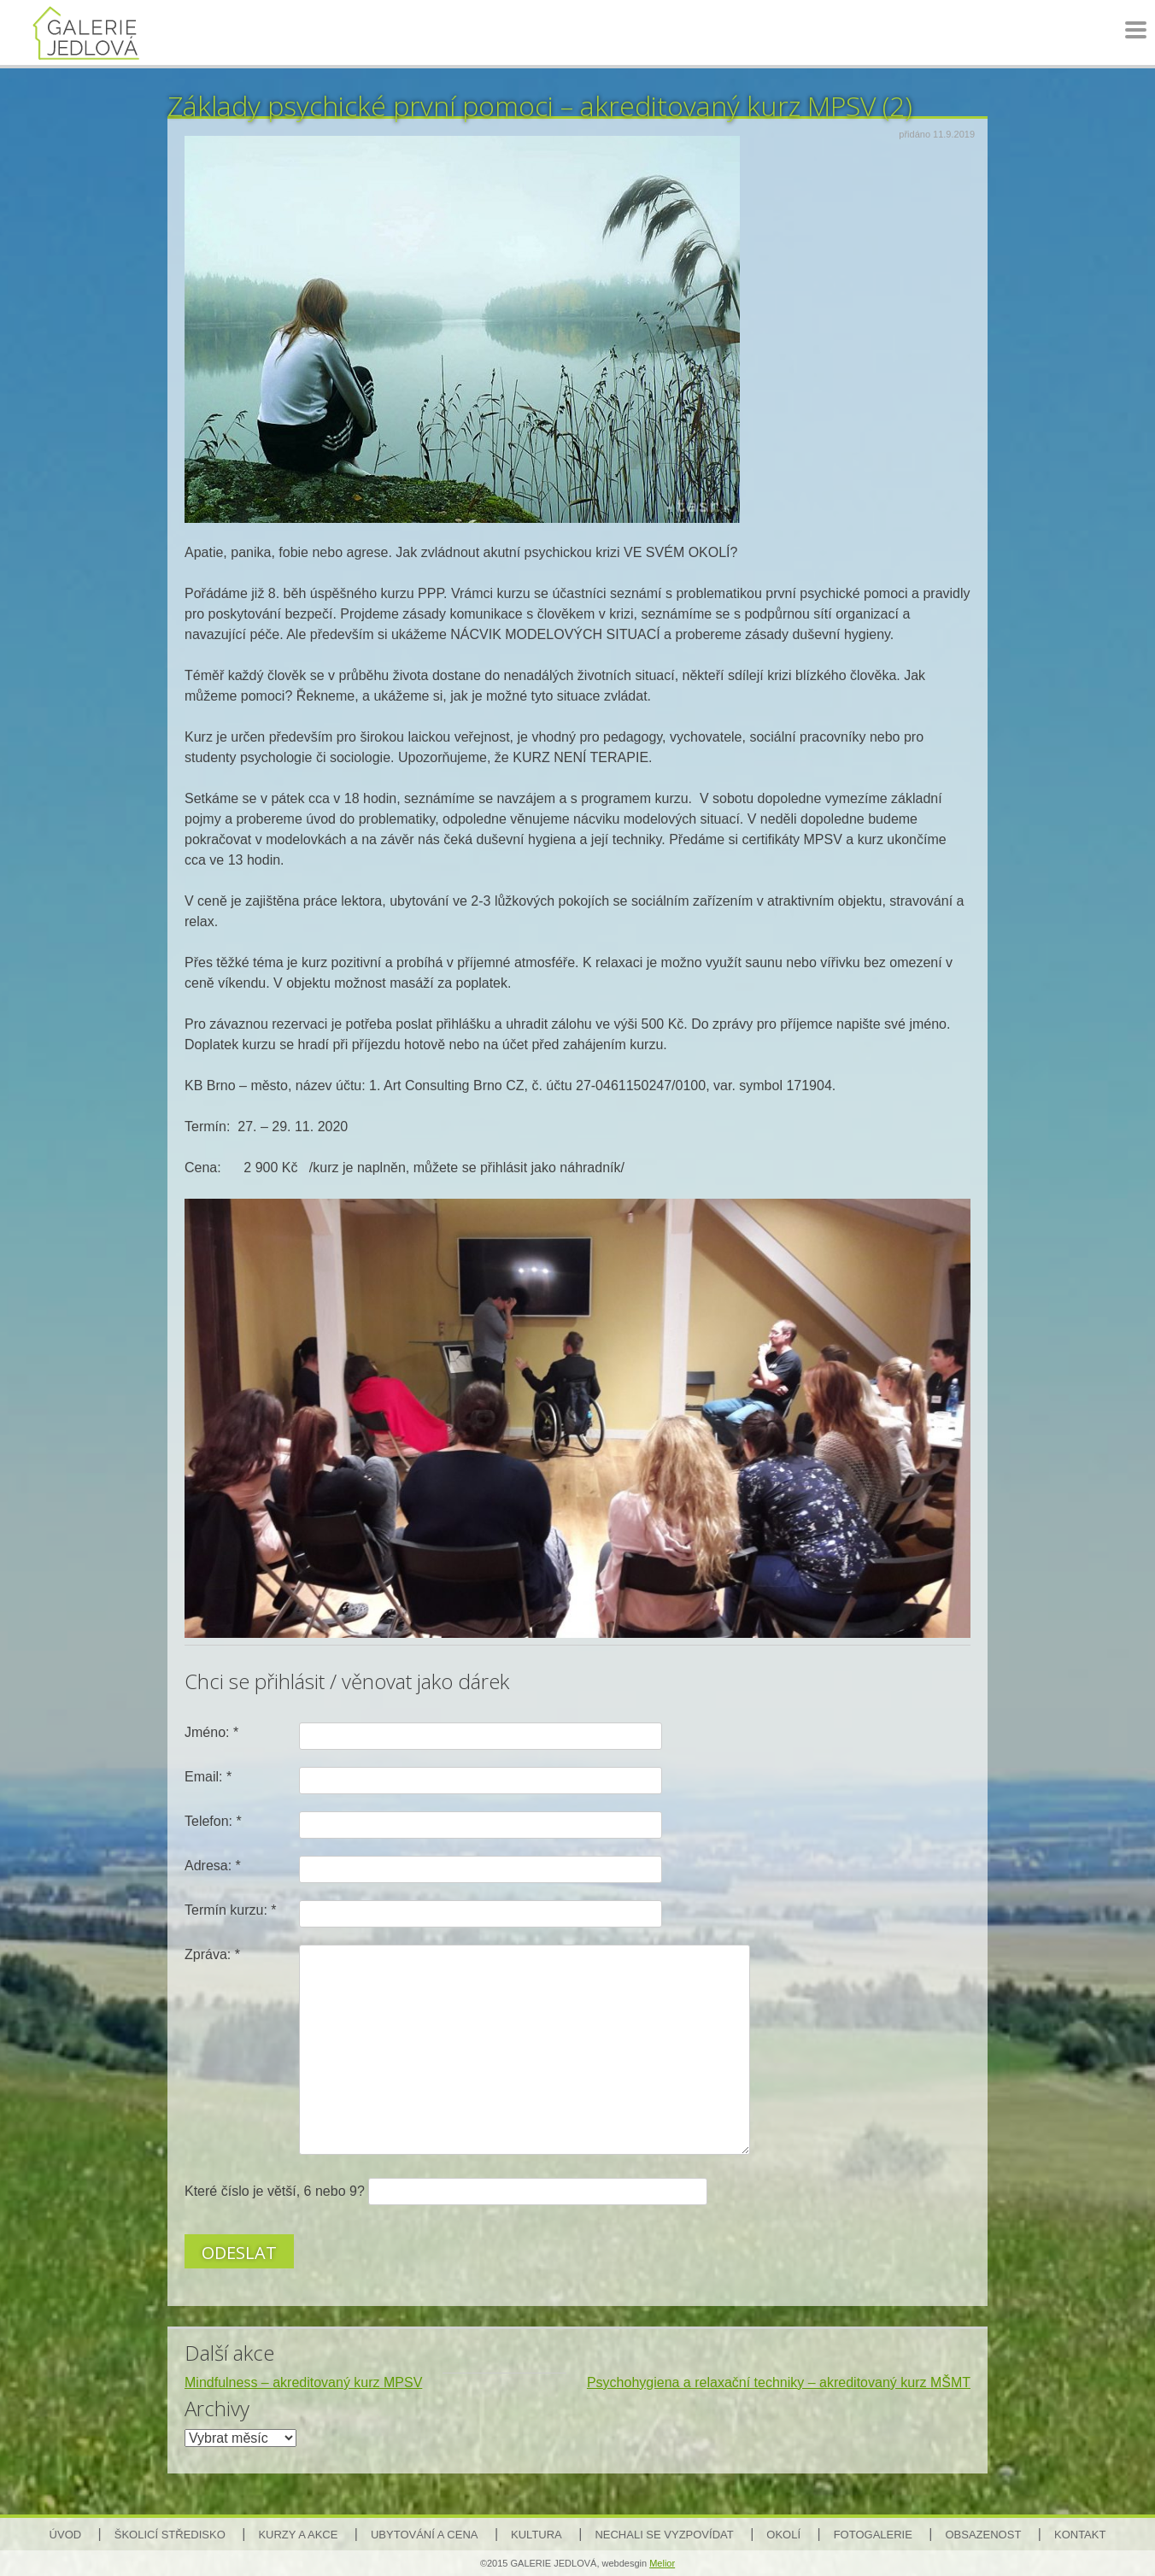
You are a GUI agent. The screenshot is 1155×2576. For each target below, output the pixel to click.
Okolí (783, 2534)
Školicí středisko (170, 2534)
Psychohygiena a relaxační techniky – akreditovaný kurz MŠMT (778, 2382)
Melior (662, 2563)
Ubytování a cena (424, 2534)
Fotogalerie (873, 2534)
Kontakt (1079, 2534)
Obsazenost (984, 2534)
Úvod (66, 2534)
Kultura (536, 2534)
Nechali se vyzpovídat (664, 2534)
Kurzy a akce (297, 2534)
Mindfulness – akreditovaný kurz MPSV (303, 2382)
